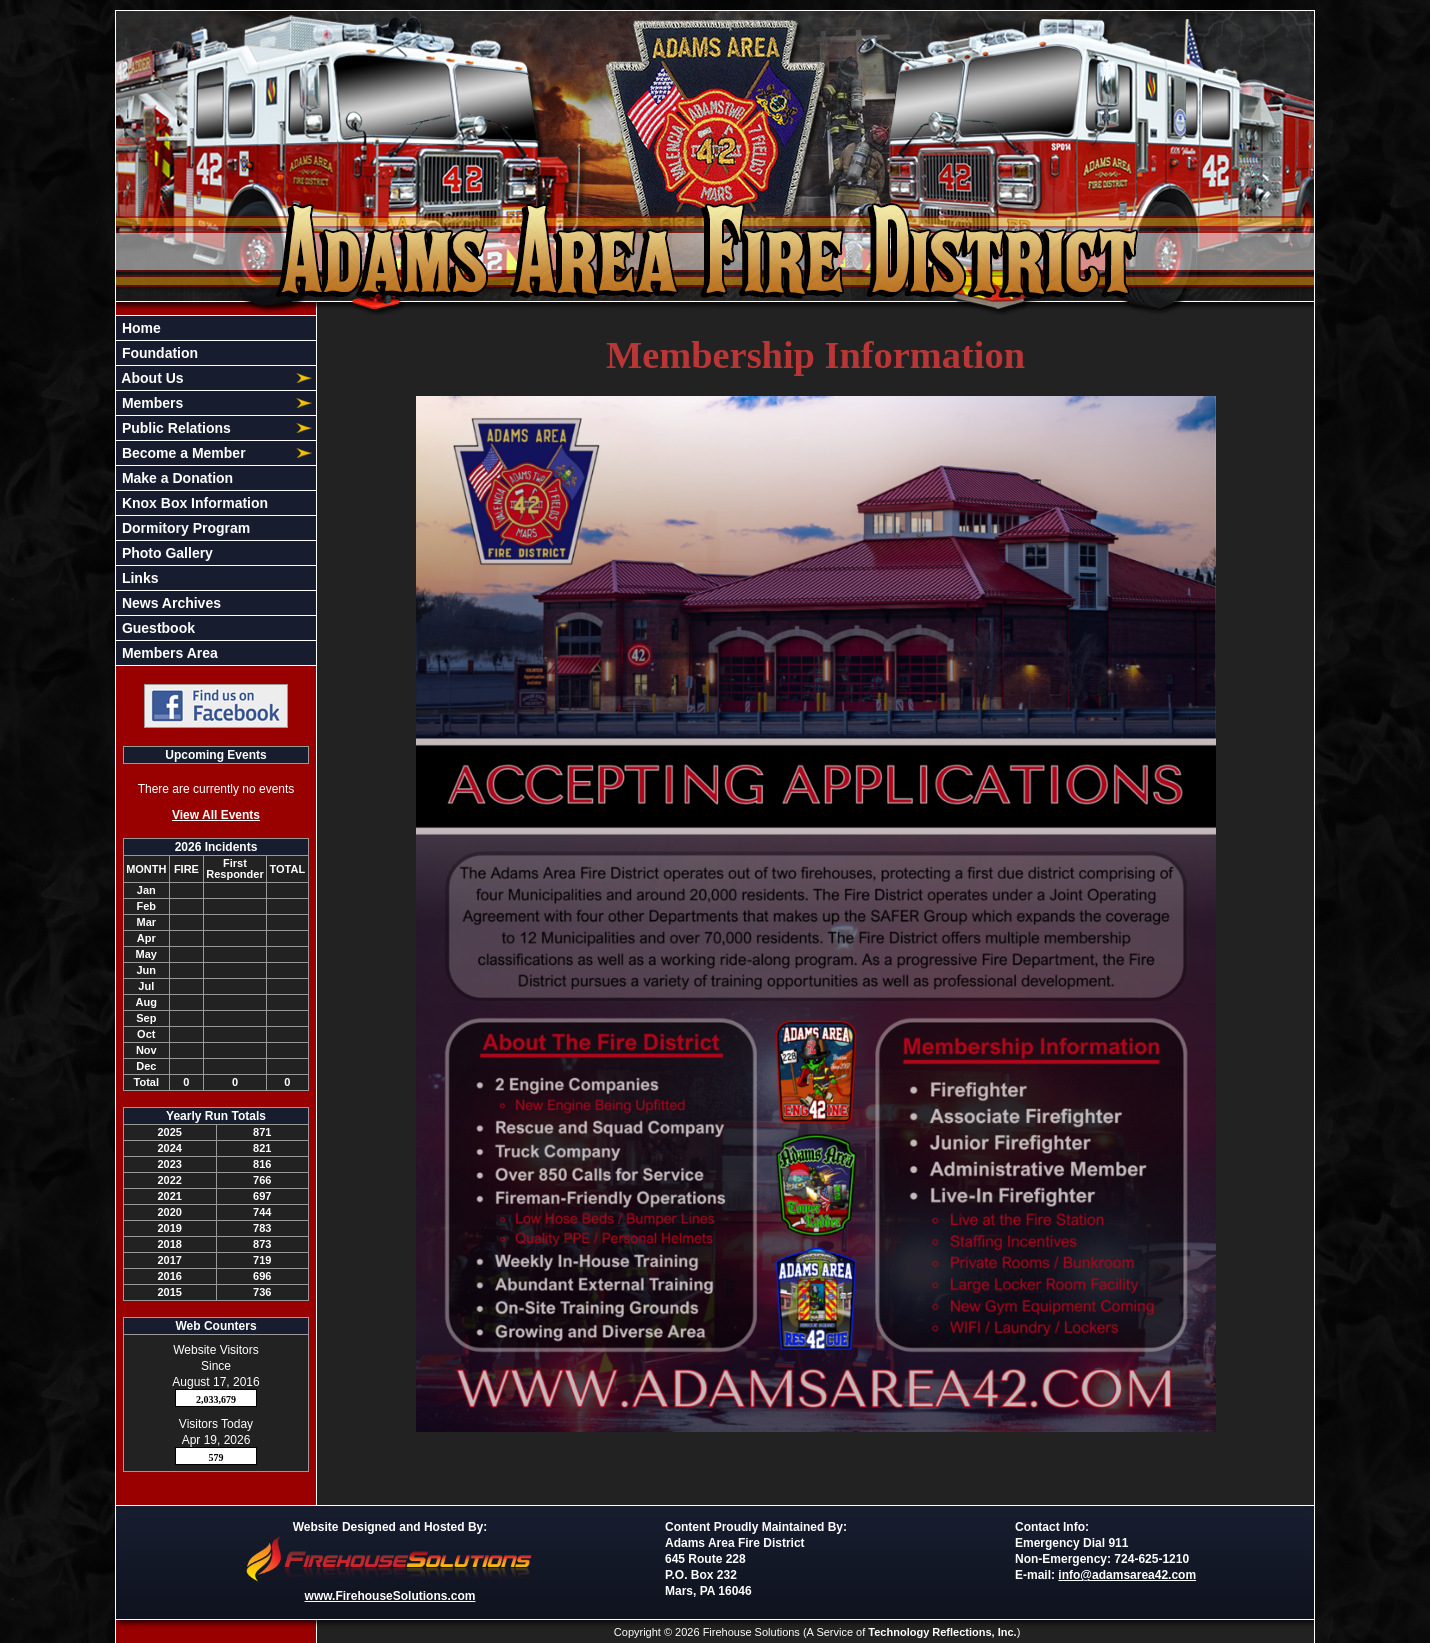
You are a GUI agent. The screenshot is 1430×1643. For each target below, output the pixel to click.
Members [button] (150, 403)
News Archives (169, 603)
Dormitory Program (184, 528)
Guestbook (156, 628)
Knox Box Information (193, 503)
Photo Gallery (165, 553)
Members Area (168, 653)
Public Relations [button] (174, 428)
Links (138, 578)
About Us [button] (151, 378)
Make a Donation (175, 478)
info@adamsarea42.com (1127, 1575)
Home (139, 328)
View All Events (216, 815)
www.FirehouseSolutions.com (390, 1596)
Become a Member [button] (182, 453)
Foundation (158, 353)
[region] (216, 490)
